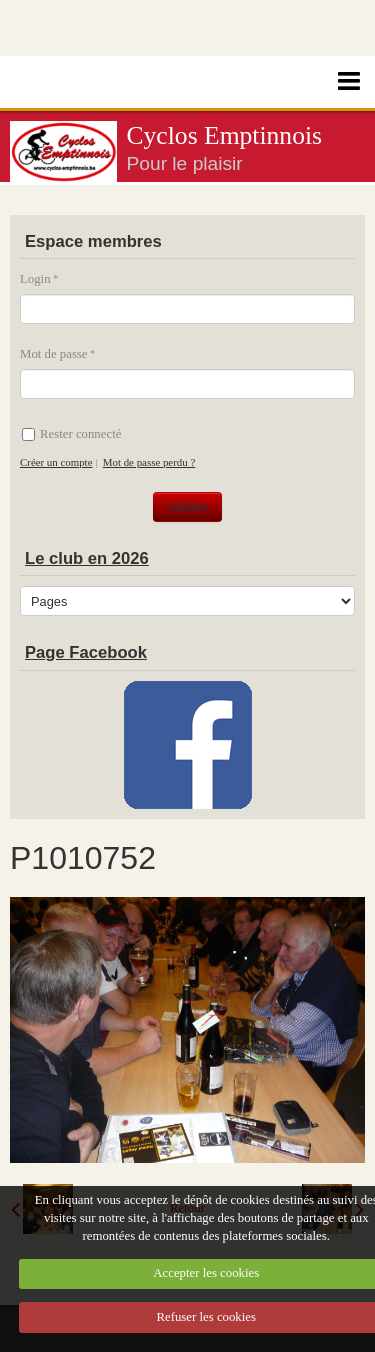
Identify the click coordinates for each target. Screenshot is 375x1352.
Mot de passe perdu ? (149, 462)
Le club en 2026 (87, 558)
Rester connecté (71, 434)
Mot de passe (54, 354)
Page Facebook (86, 652)
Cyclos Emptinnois (225, 135)
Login (35, 279)
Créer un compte (56, 462)
